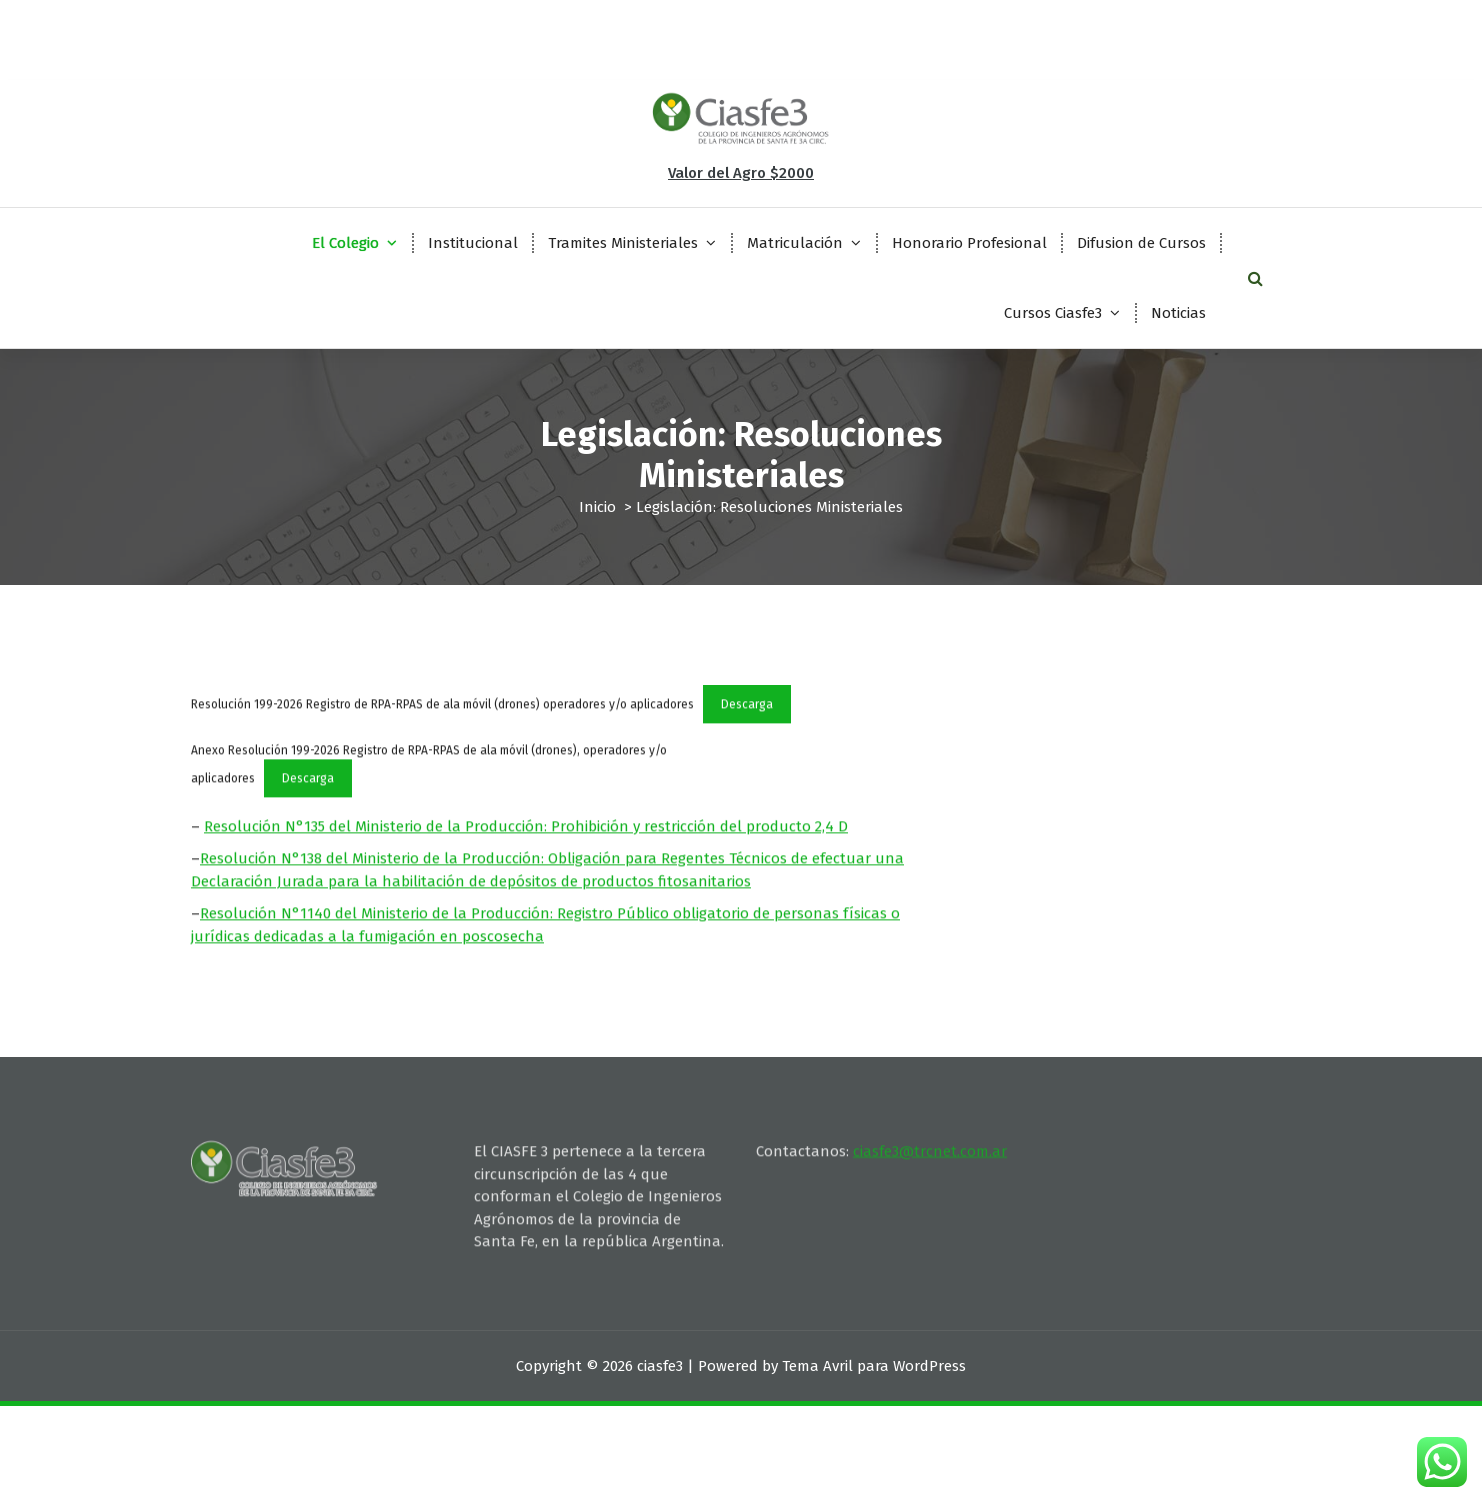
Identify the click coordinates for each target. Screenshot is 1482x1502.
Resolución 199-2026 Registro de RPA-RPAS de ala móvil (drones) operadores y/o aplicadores (442, 729)
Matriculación (795, 243)
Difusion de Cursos (1141, 243)
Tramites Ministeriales (623, 243)
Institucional (473, 243)
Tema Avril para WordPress (874, 1366)
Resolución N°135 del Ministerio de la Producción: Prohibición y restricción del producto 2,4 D (526, 851)
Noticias (1178, 313)
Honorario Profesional (969, 243)
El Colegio (345, 243)
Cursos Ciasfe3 (1053, 313)
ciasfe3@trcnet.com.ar (930, 1110)
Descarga (747, 729)
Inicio (597, 507)
